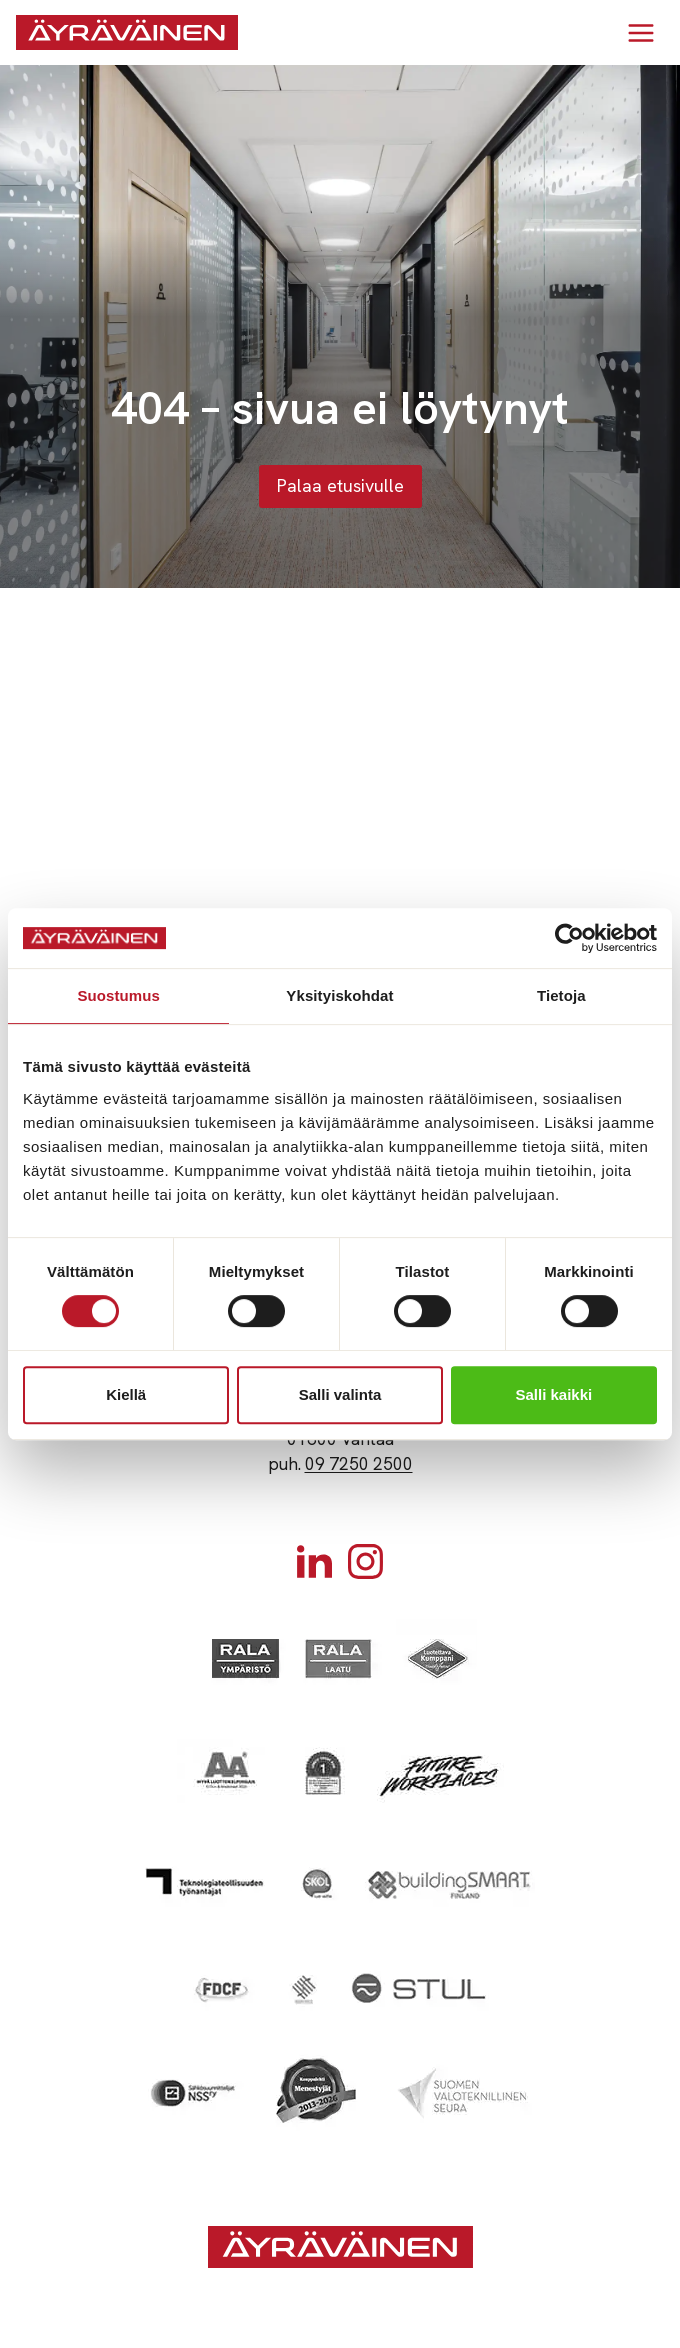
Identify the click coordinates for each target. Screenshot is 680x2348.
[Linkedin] (314, 1561)
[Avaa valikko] (640, 32)
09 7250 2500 (359, 1464)
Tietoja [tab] (561, 995)
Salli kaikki (553, 1394)
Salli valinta (340, 1394)
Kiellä (126, 1394)
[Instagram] (365, 1561)
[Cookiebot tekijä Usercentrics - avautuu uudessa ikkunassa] (569, 938)
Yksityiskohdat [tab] (339, 995)
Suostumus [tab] (118, 995)
